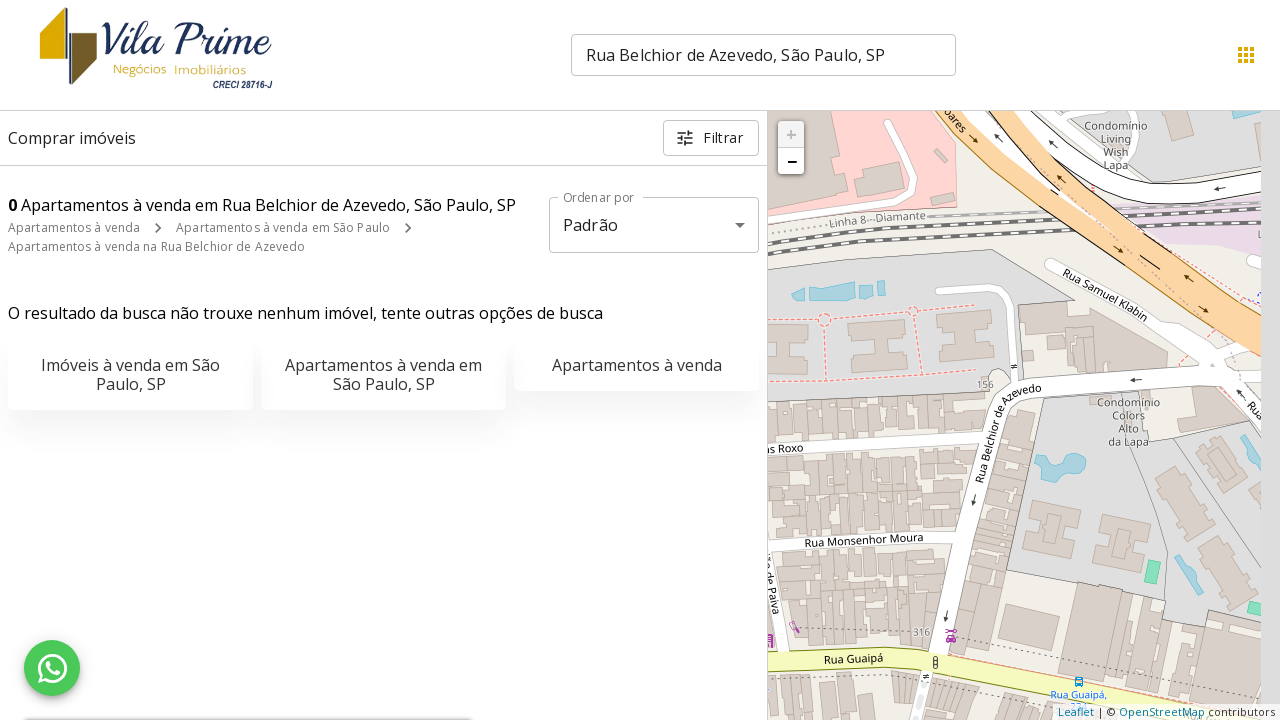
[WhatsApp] (52, 668)
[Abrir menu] (1246, 55)
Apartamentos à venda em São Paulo (283, 227)
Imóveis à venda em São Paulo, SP (130, 374)
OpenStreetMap (1162, 711)
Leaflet (1076, 711)
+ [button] (791, 134)
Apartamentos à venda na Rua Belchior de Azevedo (156, 246)
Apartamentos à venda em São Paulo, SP (383, 374)
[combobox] (763, 55)
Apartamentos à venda (74, 227)
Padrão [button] (590, 225)
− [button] (792, 161)
